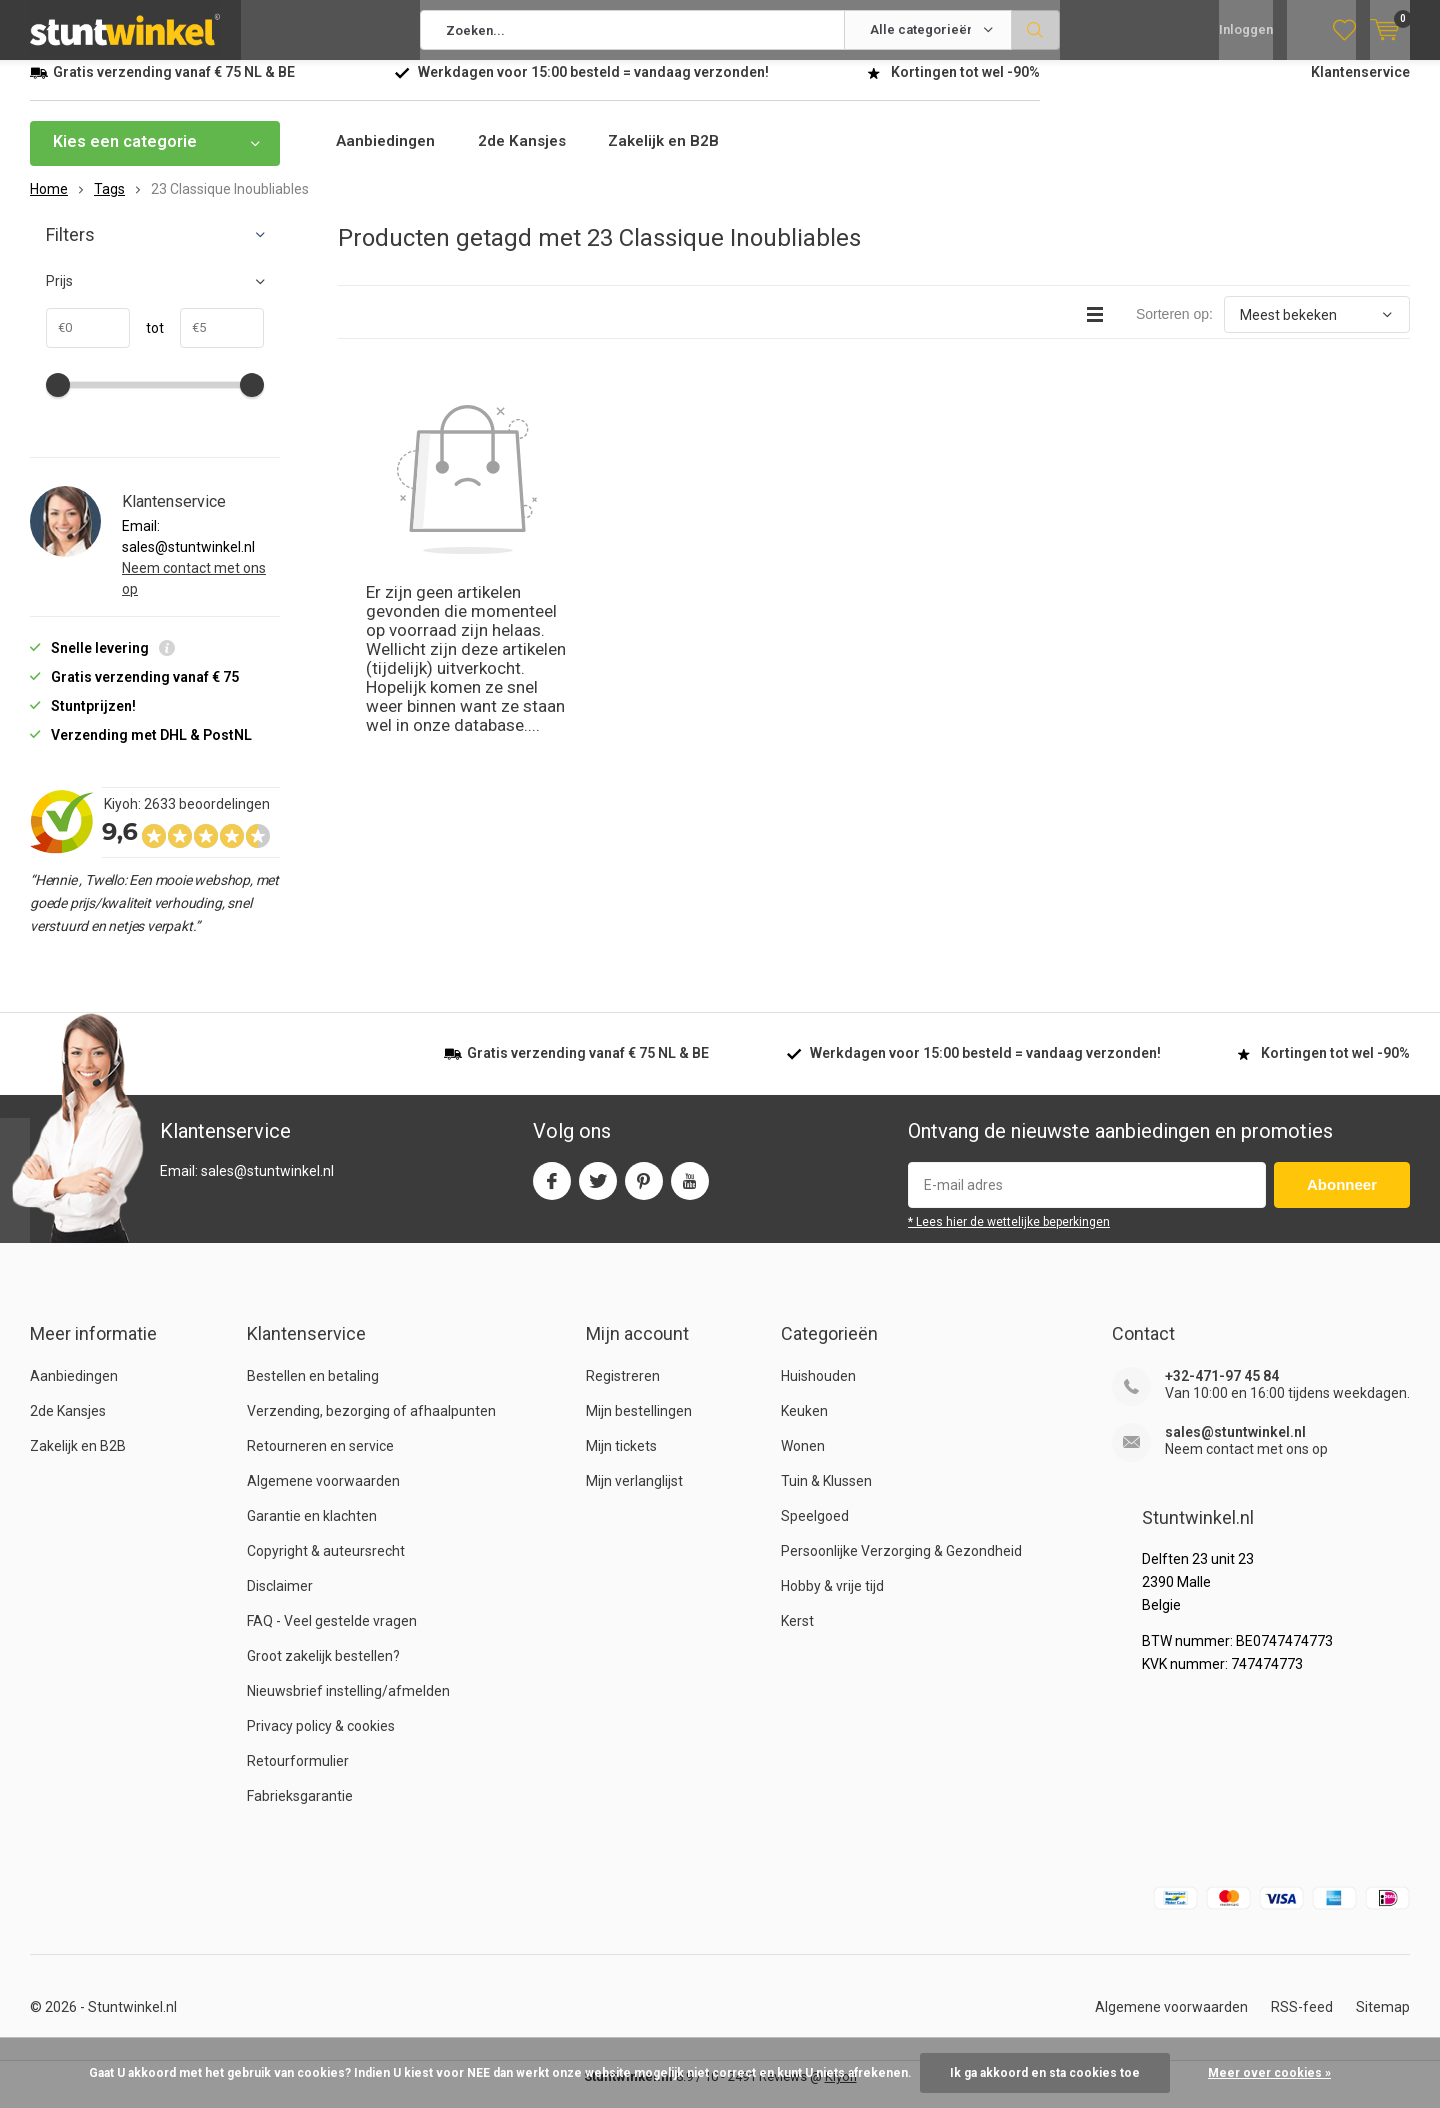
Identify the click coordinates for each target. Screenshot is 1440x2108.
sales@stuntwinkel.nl (1235, 1447)
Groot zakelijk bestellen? (323, 1671)
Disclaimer (280, 1601)
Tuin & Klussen (826, 1496)
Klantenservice (1360, 87)
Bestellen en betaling (313, 1391)
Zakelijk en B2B (678, 156)
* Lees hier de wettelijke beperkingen (1009, 1237)
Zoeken (1036, 30)
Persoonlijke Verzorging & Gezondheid (901, 1566)
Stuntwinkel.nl (132, 2022)
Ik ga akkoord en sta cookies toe (1045, 2073)
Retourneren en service (320, 1461)
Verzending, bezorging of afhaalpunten (371, 1426)
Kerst (797, 1636)
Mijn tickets (621, 1461)
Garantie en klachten (312, 1531)
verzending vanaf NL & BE (174, 87)
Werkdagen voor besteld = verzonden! (593, 87)
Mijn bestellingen (639, 1426)
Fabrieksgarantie (300, 1811)
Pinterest (644, 1191)
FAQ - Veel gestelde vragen (332, 1636)
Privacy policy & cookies (321, 1741)
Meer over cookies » (1269, 2073)
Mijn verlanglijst (634, 1496)
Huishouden (818, 1391)
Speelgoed (815, 1531)
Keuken (804, 1426)
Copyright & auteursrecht (326, 1566)
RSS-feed (1302, 2022)
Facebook (552, 1191)
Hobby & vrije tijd (832, 1601)
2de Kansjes (530, 156)
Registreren (623, 1391)
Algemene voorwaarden (323, 1496)
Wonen (803, 1461)
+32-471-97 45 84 (1222, 1391)
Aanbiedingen (388, 156)
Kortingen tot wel (965, 87)
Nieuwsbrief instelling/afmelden (348, 1706)
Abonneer (1342, 1199)
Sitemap (1383, 2022)
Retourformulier (298, 1776)
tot (147, 343)
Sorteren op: (1174, 329)
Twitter (598, 1191)
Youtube (690, 1191)
